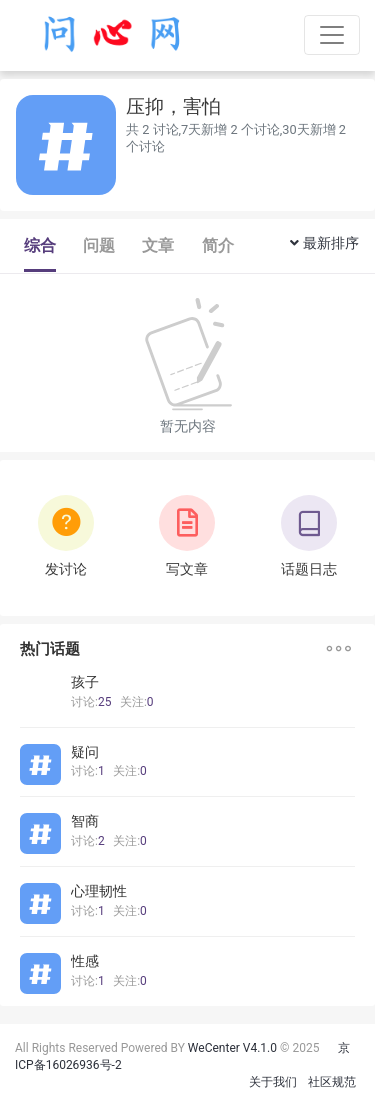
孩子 (85, 682)
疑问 (85, 752)
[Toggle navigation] (332, 35)
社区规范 (332, 1082)
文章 (158, 245)
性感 (85, 961)
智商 (85, 821)
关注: (137, 702)
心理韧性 (99, 891)
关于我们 (273, 1082)
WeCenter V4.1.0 (232, 1048)
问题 (99, 245)
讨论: (91, 702)
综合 (40, 245)
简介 (218, 245)
